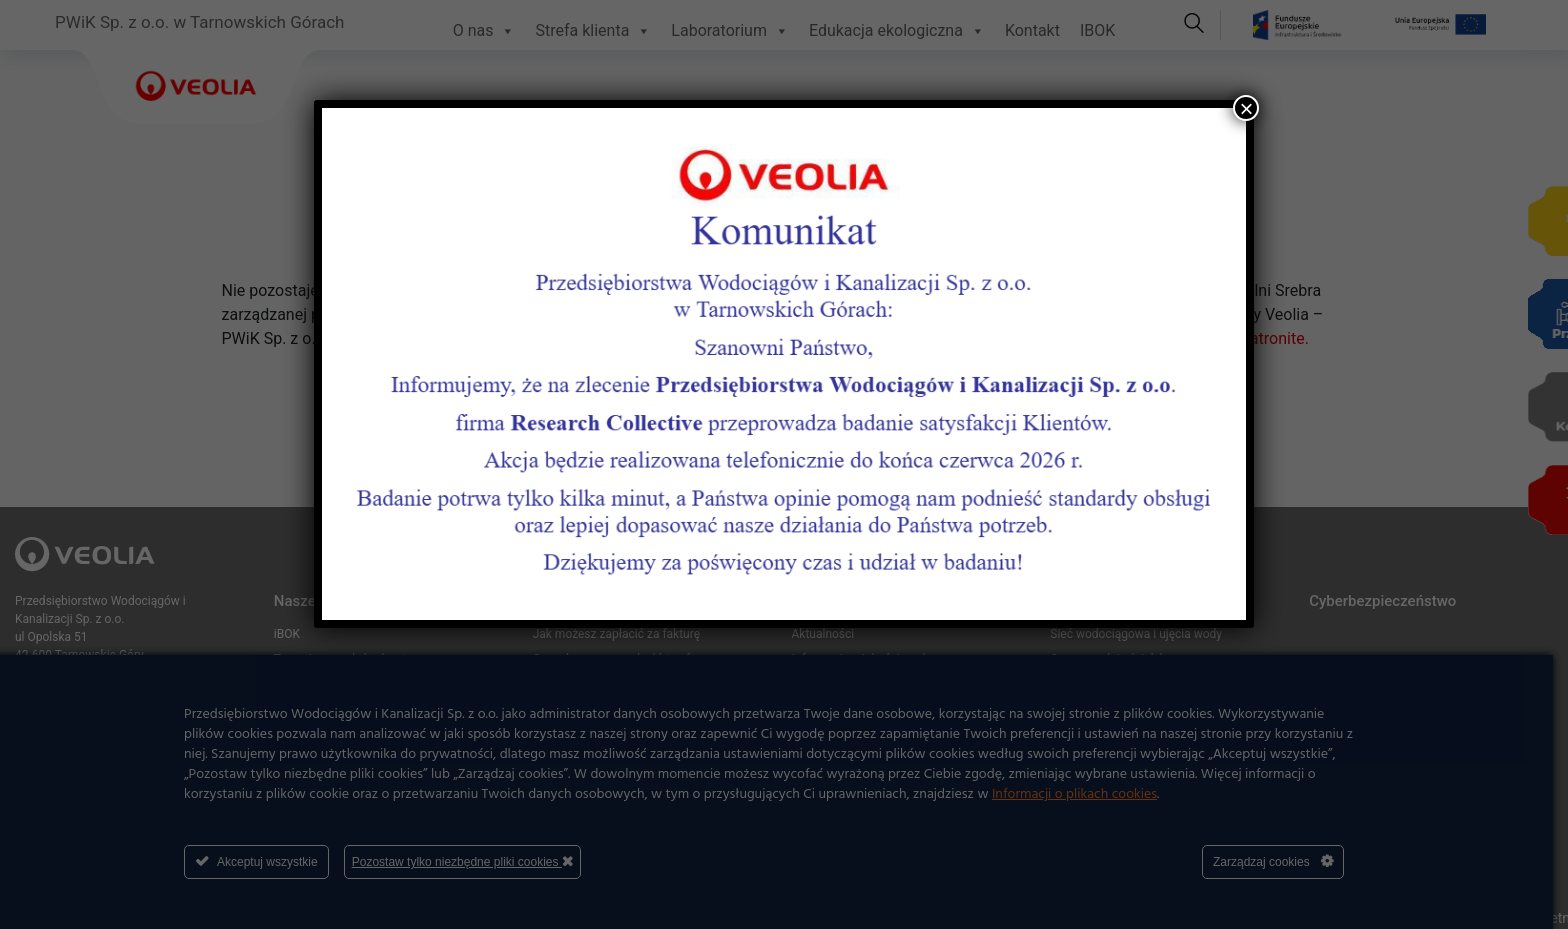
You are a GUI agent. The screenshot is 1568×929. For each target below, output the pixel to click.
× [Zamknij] (1246, 108)
